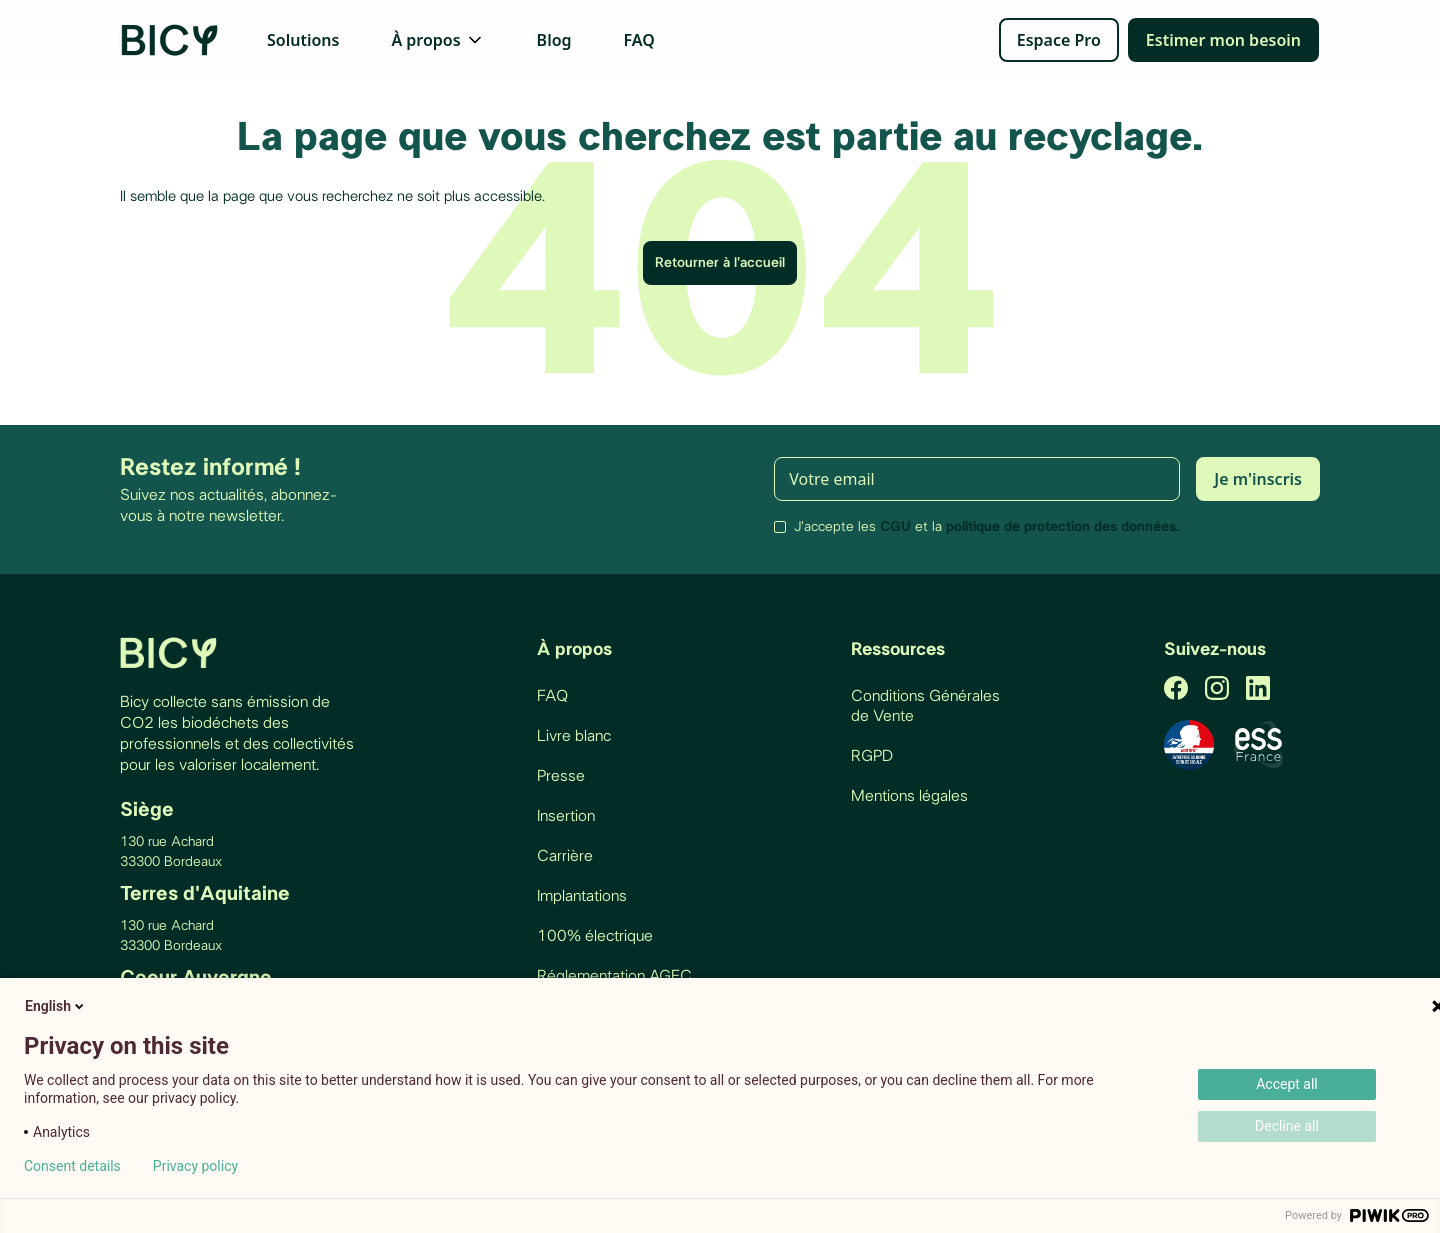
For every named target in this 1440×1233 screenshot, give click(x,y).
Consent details (72, 1166)
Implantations (582, 896)
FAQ (639, 40)
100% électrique (595, 936)
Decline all (1287, 1126)
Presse (561, 776)
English (56, 1006)
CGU (895, 527)
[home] (171, 40)
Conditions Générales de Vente (925, 706)
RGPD (872, 756)
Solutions (303, 40)
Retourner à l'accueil (720, 263)
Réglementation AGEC (614, 976)
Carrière (565, 856)
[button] (437, 40)
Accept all (1287, 1084)
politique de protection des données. (1063, 527)
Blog (554, 40)
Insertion (566, 816)
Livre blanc (574, 736)
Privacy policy (195, 1166)
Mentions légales (909, 796)
